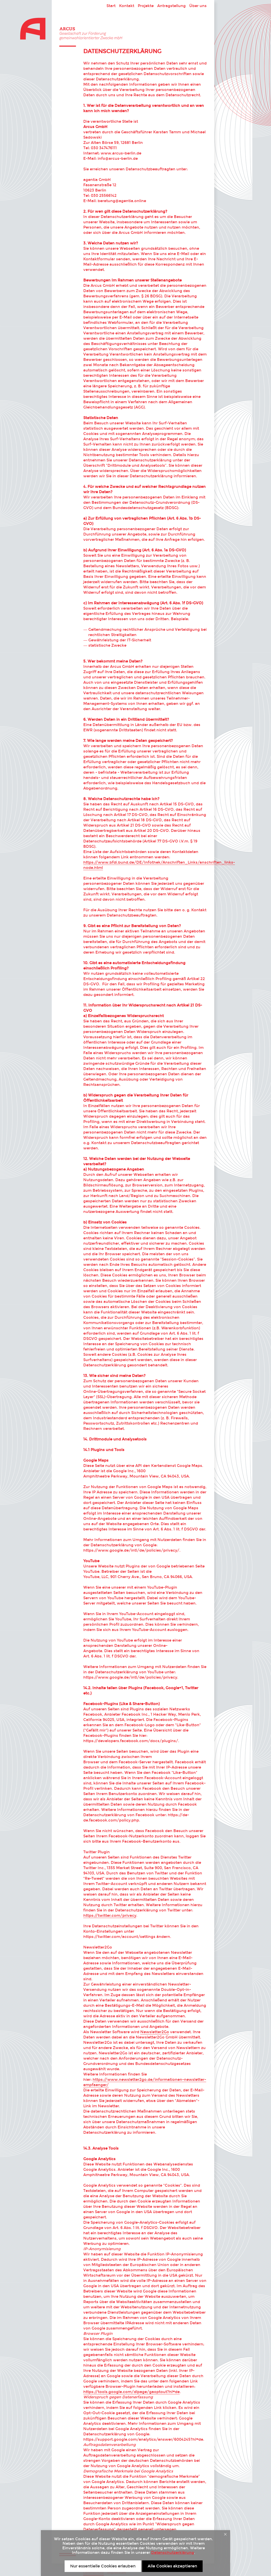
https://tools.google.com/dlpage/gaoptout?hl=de (131, 2392)
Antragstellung (171, 6)
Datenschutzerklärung (172, 2552)
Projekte (146, 6)
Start (111, 6)
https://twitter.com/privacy (109, 1915)
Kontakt (126, 6)
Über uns (198, 6)
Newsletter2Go (154, 2032)
